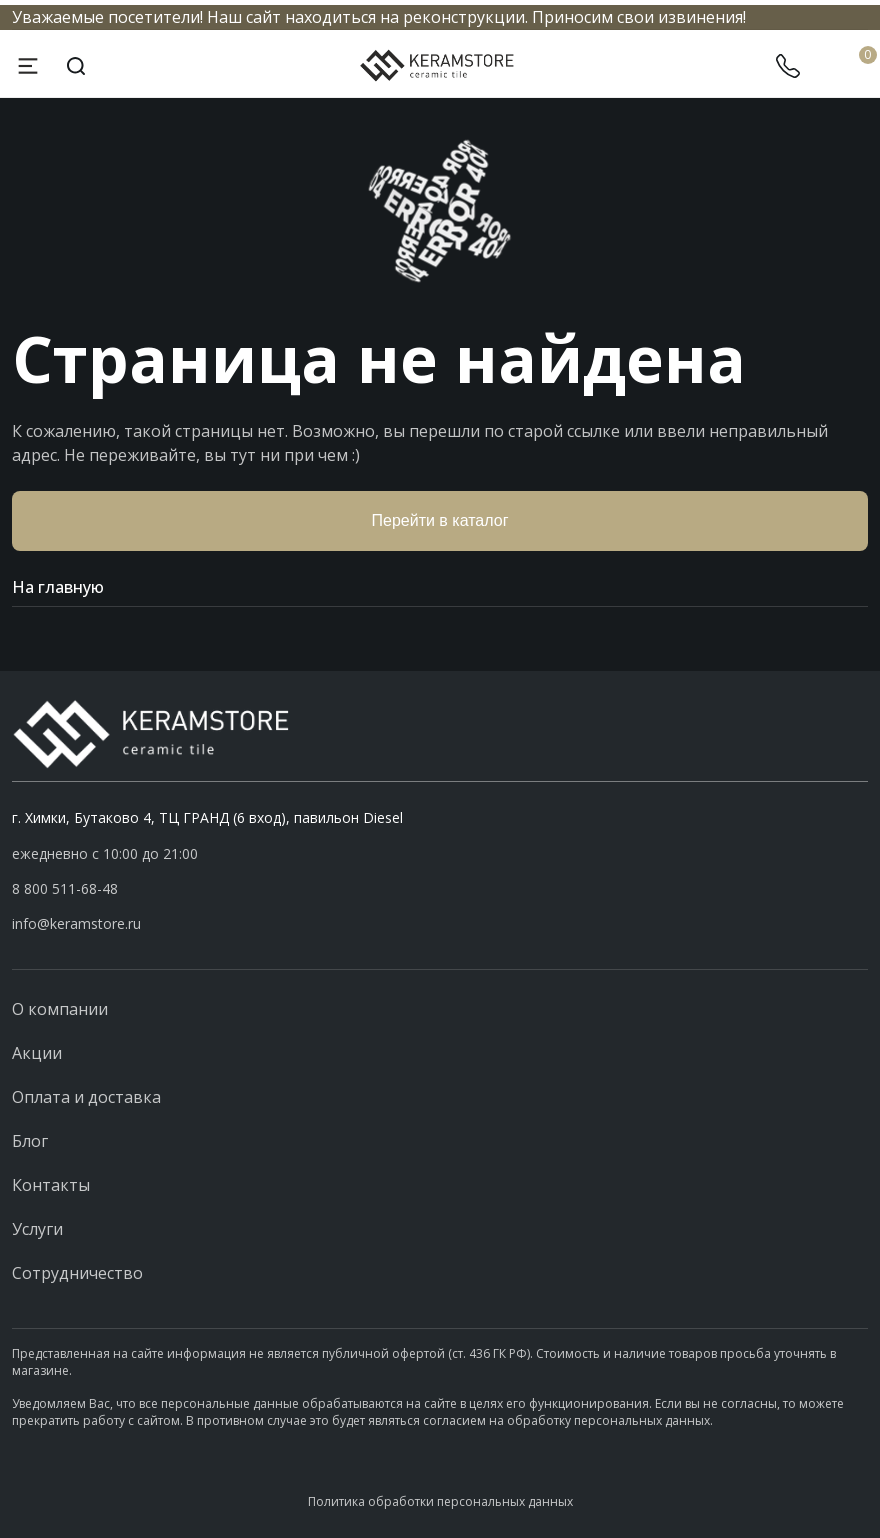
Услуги (37, 1229)
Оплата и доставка (86, 1097)
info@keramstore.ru (76, 923)
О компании (60, 1009)
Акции (37, 1053)
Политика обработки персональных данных (440, 1501)
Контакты (51, 1185)
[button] (440, 889)
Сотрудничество (77, 1273)
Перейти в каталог (440, 520)
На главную (440, 587)
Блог (30, 1141)
